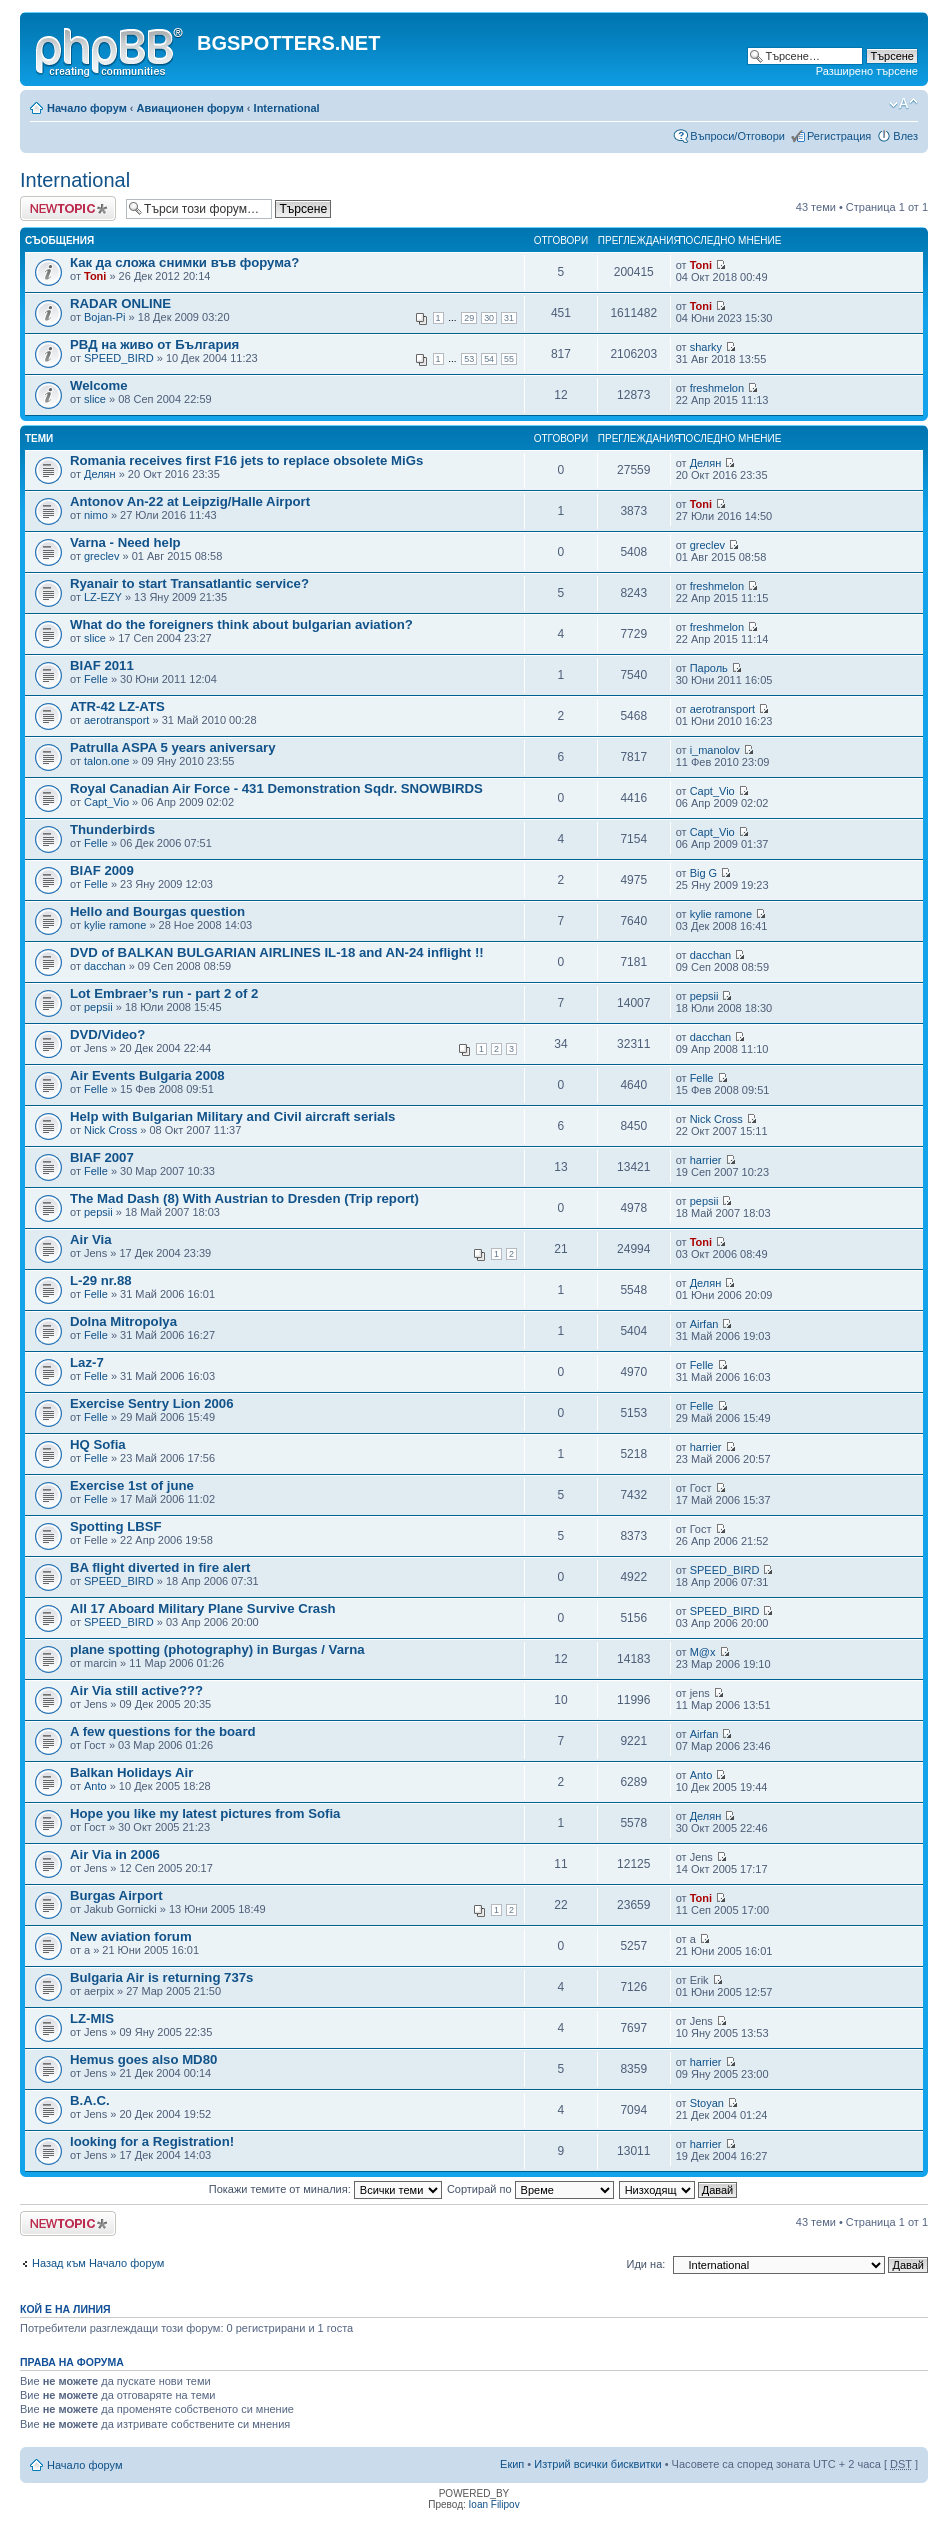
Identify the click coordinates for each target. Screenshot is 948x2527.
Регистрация (839, 136)
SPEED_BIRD (119, 358)
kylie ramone (115, 925)
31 (509, 318)
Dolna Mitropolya (123, 1321)
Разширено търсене (867, 71)
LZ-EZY (103, 597)
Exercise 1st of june (132, 1485)
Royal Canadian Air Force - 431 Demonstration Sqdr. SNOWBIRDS (276, 788)
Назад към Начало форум (98, 2263)
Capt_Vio (106, 802)
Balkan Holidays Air (131, 1772)
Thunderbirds (112, 829)
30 (489, 318)
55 (509, 359)
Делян (100, 474)
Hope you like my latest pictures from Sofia (205, 1813)
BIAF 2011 (102, 665)
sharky (706, 347)
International (287, 108)
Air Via (91, 1239)
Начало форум (87, 108)
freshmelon (717, 388)
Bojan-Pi (105, 317)
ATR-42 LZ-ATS (117, 706)
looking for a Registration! (152, 2141)
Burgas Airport (116, 1895)
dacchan (105, 966)
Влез (905, 136)
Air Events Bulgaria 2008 (147, 1075)
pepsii (98, 1007)
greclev (101, 556)
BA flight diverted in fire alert (160, 1567)
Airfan (704, 1324)
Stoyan (707, 2103)
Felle (96, 679)
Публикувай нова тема (68, 208)
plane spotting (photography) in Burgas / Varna (217, 1649)
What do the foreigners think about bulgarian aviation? (241, 624)
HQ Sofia (98, 1444)
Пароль (709, 668)
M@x (703, 1652)
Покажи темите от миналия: (325, 2189)
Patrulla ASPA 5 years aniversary (173, 747)
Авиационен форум (190, 108)
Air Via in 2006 (115, 1854)
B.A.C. (90, 2100)
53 (469, 359)
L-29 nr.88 (101, 1280)
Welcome (99, 385)
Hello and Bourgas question (157, 911)
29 (469, 318)
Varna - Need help (125, 542)
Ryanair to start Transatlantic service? (189, 583)
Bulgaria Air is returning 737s (161, 1977)
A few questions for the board (163, 1731)
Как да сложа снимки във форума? (184, 262)
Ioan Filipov (494, 2504)
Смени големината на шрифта (903, 104)
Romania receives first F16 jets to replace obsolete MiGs (246, 460)
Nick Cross (110, 1130)
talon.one (106, 761)
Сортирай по (530, 2189)
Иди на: (646, 2264)
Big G (704, 873)
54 (489, 359)
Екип (512, 2464)
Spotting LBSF (116, 1526)
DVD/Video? (107, 1034)
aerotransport (116, 720)
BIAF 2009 (102, 870)
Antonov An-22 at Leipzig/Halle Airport (190, 501)
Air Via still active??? (136, 1690)
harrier (706, 1160)
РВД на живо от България (154, 344)
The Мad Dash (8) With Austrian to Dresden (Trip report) (244, 1198)
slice (95, 399)
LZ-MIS (92, 2018)
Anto (95, 1786)
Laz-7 (87, 1362)
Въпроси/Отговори (737, 136)
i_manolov (715, 750)
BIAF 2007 (102, 1157)
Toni (95, 276)
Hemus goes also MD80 (143, 2059)
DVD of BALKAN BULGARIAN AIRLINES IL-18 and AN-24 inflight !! (277, 952)
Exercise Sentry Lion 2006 (151, 1403)
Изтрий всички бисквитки (597, 2464)
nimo (96, 515)
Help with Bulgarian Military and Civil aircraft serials (232, 1116)
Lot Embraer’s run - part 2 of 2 (164, 993)
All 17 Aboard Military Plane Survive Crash (203, 1608)
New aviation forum (131, 1936)
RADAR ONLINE (120, 303)
